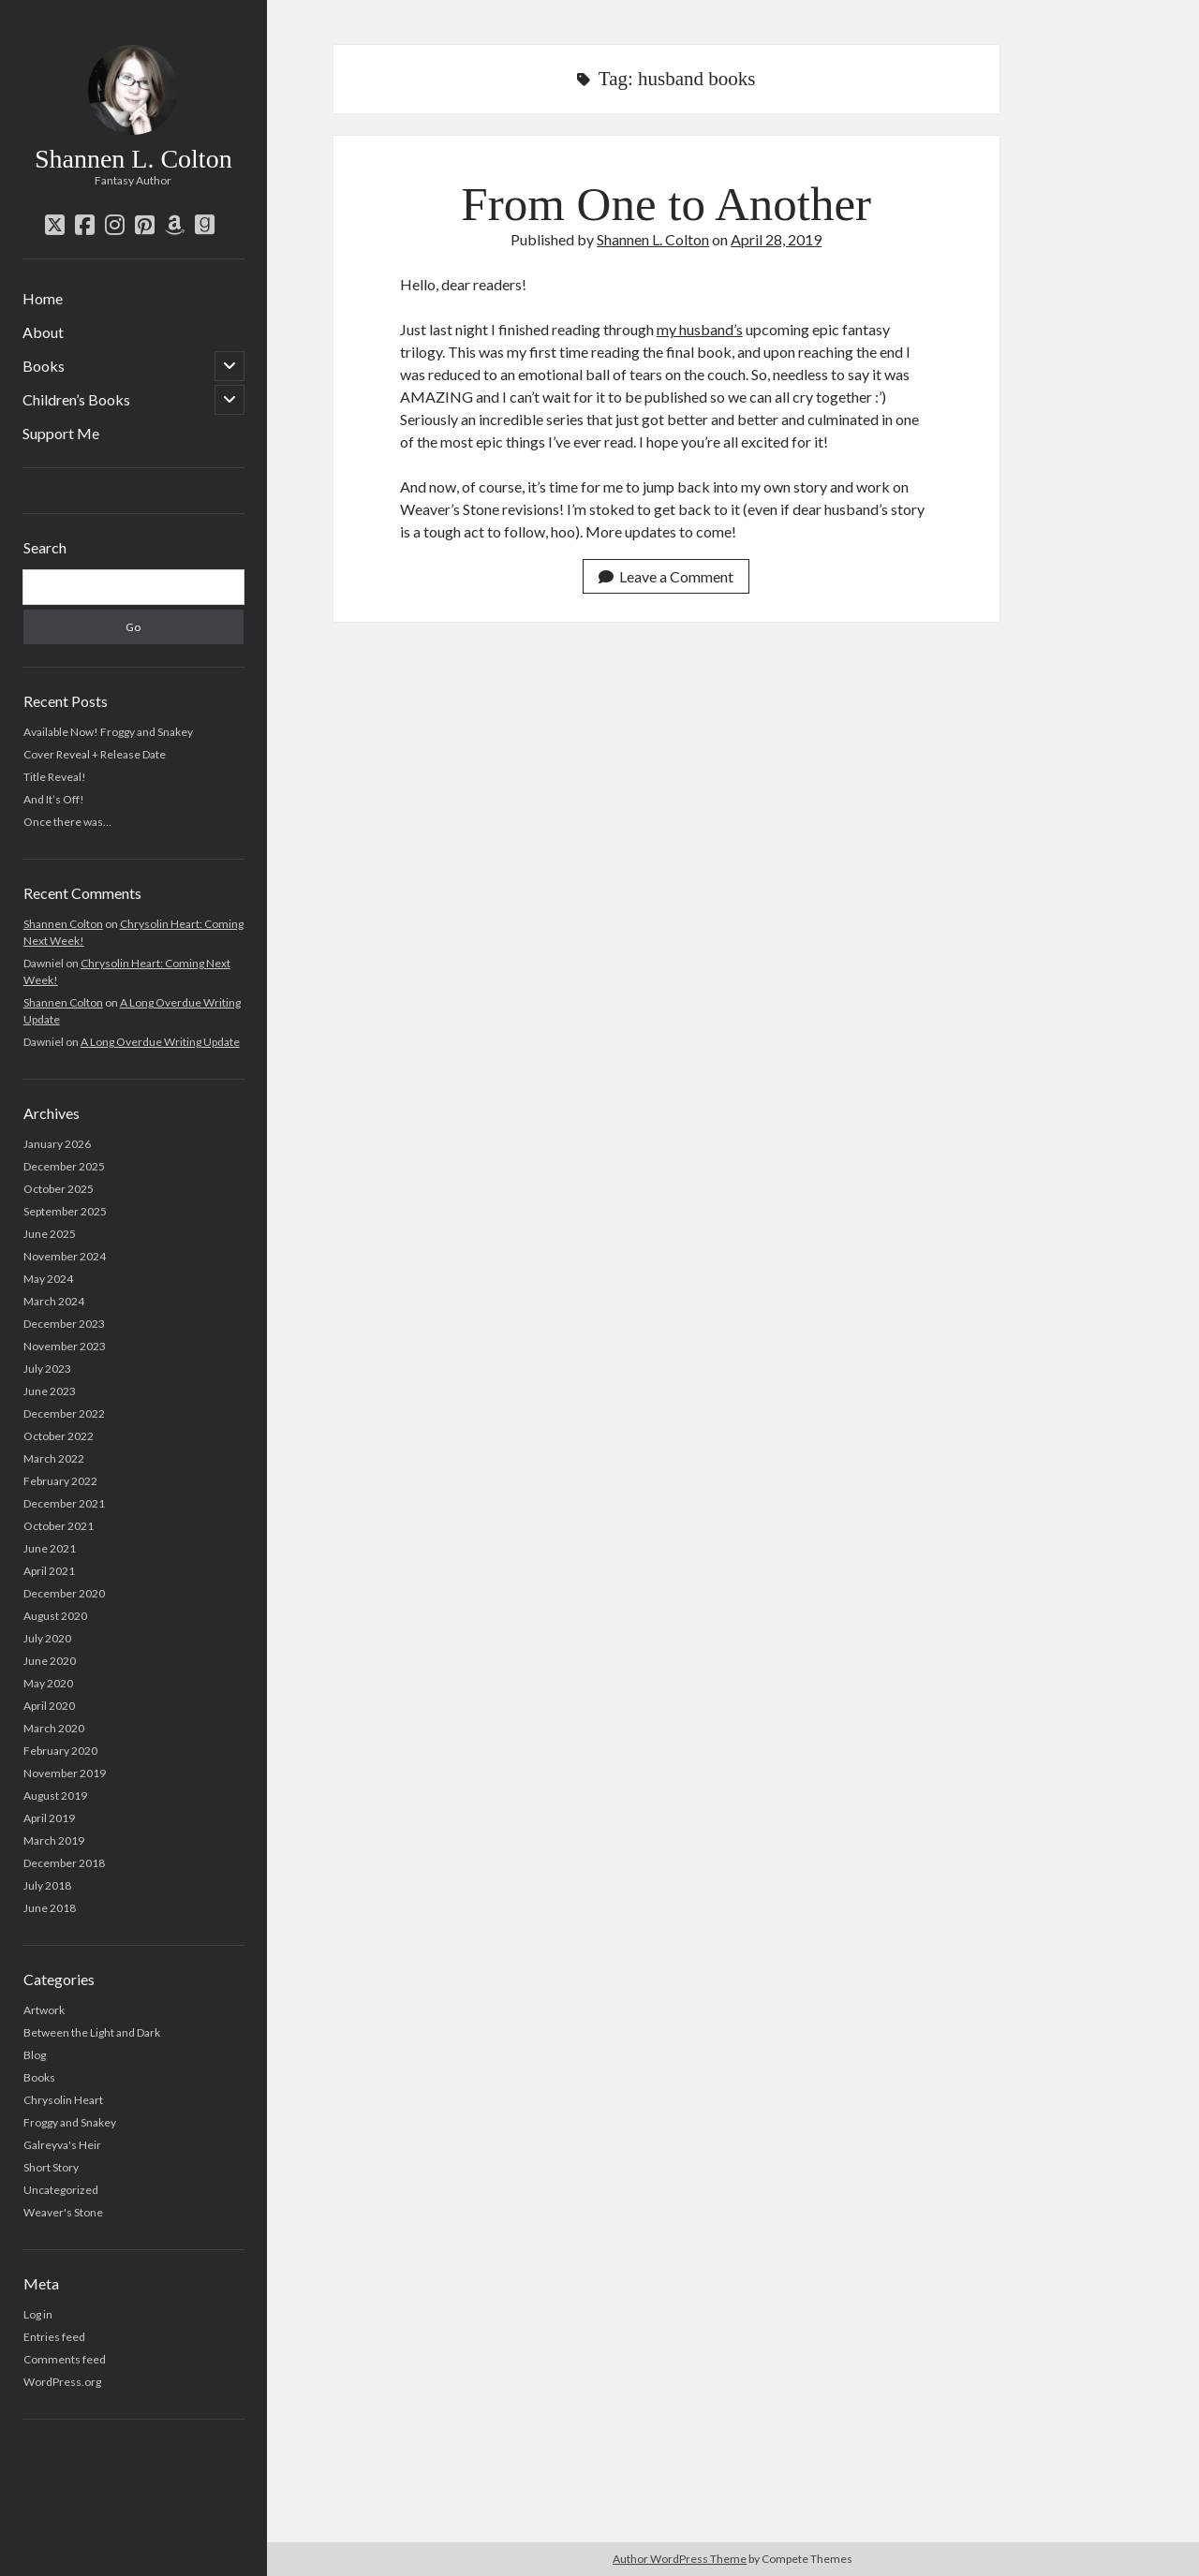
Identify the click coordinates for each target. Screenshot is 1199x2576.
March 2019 (53, 1840)
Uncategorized (60, 2190)
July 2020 (47, 1638)
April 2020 (49, 1706)
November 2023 (64, 1346)
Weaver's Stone (63, 2212)
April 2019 (49, 1818)
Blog (34, 2055)
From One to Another (666, 204)
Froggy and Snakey (69, 2122)
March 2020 (53, 1728)
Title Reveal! (54, 777)
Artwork (44, 2010)
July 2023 (47, 1369)
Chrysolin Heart (63, 2100)
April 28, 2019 (776, 239)
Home (42, 298)
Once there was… (67, 822)
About (43, 332)
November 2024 (64, 1256)
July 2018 (47, 1885)
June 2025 (49, 1234)
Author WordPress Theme (680, 2559)
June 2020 (49, 1661)
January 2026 (57, 1144)
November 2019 (64, 1773)
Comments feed (64, 2359)
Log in (37, 2314)
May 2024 (48, 1279)
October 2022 (58, 1436)
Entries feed (54, 2337)
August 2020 (55, 1616)
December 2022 (64, 1413)
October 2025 (58, 1189)
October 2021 (58, 1526)
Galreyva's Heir (62, 2145)
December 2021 (64, 1503)
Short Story (51, 2167)
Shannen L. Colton (133, 158)
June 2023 (49, 1391)
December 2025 (64, 1166)
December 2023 (64, 1324)
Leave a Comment (666, 576)
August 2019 (55, 1795)
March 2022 (53, 1458)
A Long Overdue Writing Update (160, 1042)
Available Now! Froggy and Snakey (108, 732)
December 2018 (64, 1863)
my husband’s (700, 329)
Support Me (60, 433)
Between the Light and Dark (91, 2032)
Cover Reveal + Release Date (94, 754)
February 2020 (60, 1751)
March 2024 (53, 1301)
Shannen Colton (63, 924)
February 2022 (60, 1481)
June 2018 (49, 1908)
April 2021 (49, 1571)
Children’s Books (76, 399)
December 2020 (64, 1593)
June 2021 (49, 1548)
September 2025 (65, 1211)
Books (43, 366)
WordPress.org (62, 2382)
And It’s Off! (53, 799)
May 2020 (48, 1683)
